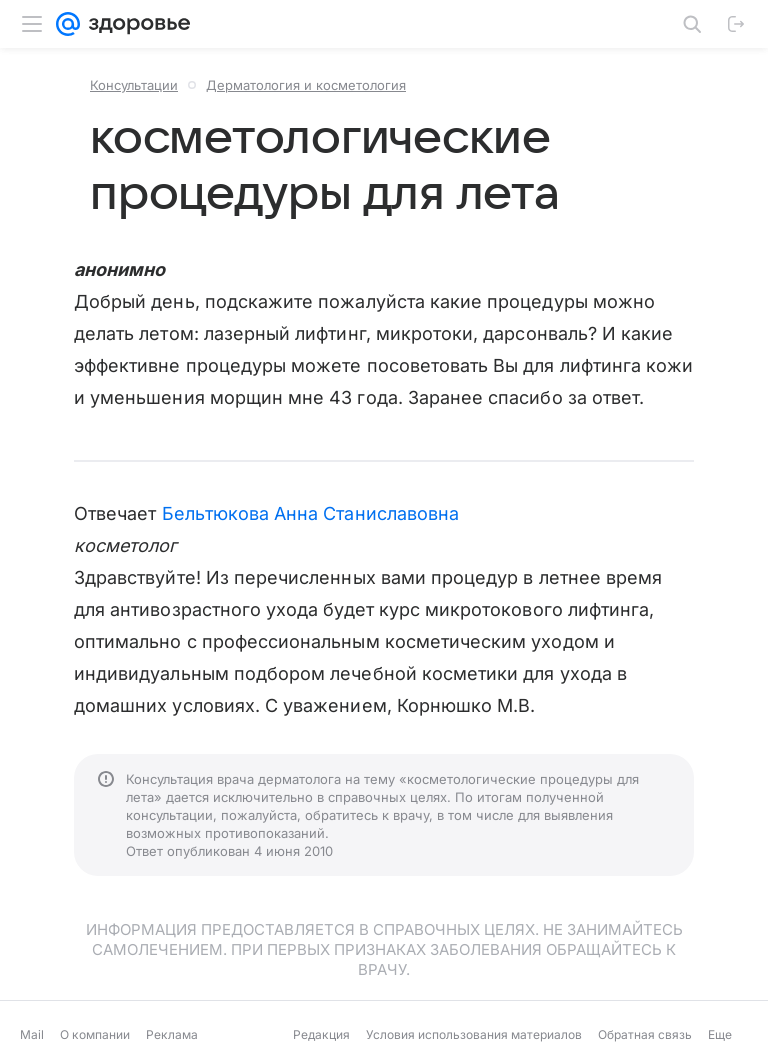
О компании (95, 1034)
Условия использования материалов (474, 1034)
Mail (32, 1034)
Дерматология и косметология (306, 85)
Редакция (321, 1034)
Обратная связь (645, 1034)
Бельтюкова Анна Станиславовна (311, 513)
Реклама (172, 1034)
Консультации (134, 85)
